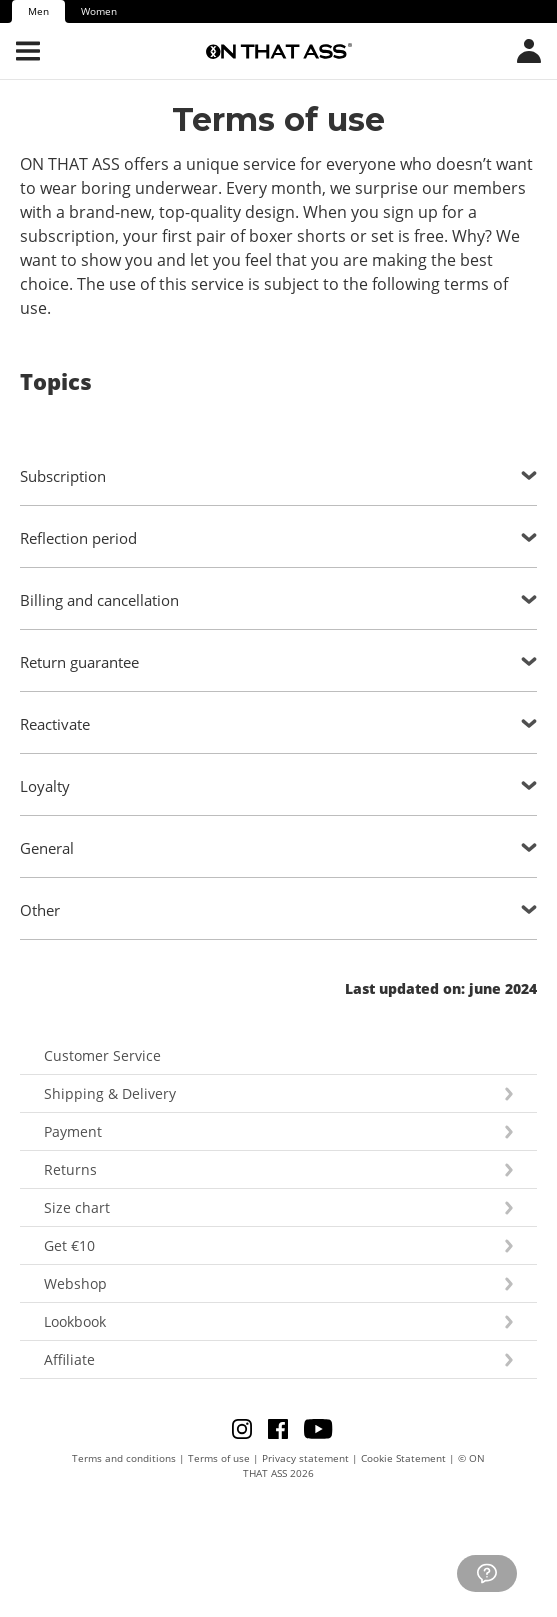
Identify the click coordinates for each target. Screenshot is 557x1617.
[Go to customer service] (487, 1573)
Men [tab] (38, 11)
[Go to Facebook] (284, 1427)
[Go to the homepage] (279, 51)
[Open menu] (28, 51)
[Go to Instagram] (248, 1427)
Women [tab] (99, 11)
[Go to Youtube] (318, 1427)
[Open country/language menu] (529, 51)
